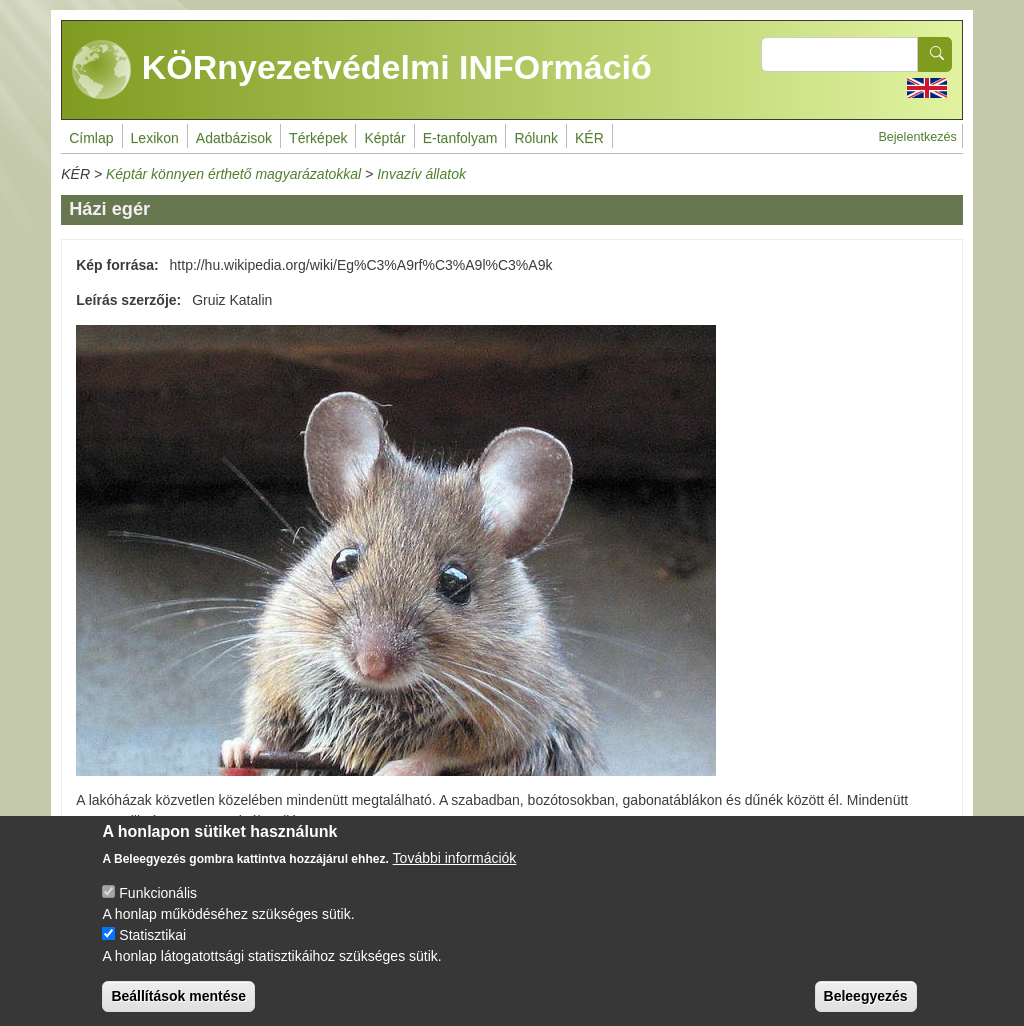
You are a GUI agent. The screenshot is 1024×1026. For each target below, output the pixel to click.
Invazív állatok (421, 174)
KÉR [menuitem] (589, 138)
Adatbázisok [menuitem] (234, 138)
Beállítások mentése (178, 996)
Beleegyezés (866, 996)
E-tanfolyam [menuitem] (460, 138)
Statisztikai (152, 935)
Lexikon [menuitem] (155, 138)
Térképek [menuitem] (318, 138)
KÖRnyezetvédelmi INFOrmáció (362, 70)
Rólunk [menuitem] (536, 138)
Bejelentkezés (917, 137)
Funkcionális (158, 893)
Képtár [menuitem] (384, 138)
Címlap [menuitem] (91, 138)
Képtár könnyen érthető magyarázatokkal (233, 174)
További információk (455, 858)
